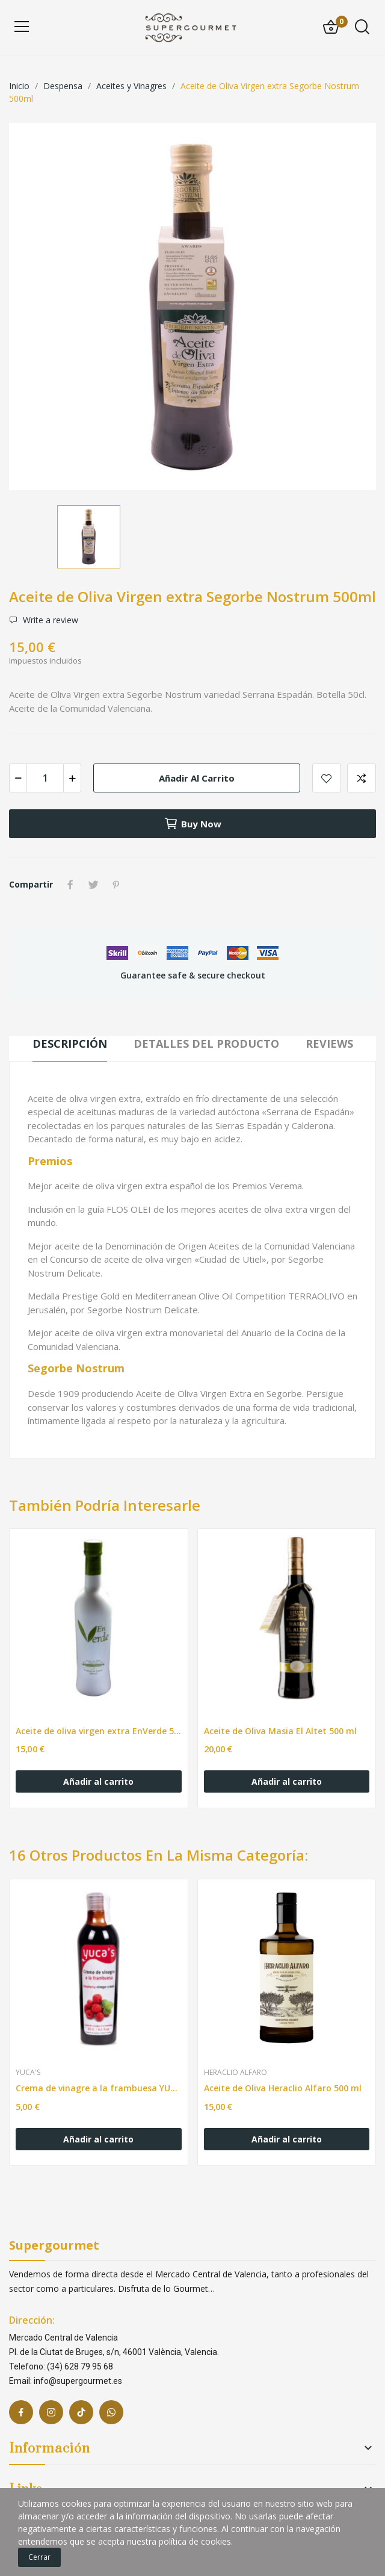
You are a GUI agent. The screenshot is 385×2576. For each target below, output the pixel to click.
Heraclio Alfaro (235, 2072)
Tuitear (93, 885)
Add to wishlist (327, 778)
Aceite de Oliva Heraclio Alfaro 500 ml (283, 2088)
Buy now (192, 824)
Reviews (329, 1043)
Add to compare (362, 778)
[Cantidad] (45, 778)
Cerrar (39, 2557)
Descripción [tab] (69, 1043)
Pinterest (116, 885)
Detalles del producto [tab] (206, 1043)
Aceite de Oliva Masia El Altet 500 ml (280, 1731)
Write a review (49, 620)
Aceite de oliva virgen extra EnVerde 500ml (99, 1731)
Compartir (70, 885)
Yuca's (28, 2072)
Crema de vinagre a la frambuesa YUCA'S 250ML (99, 2088)
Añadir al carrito (197, 778)
